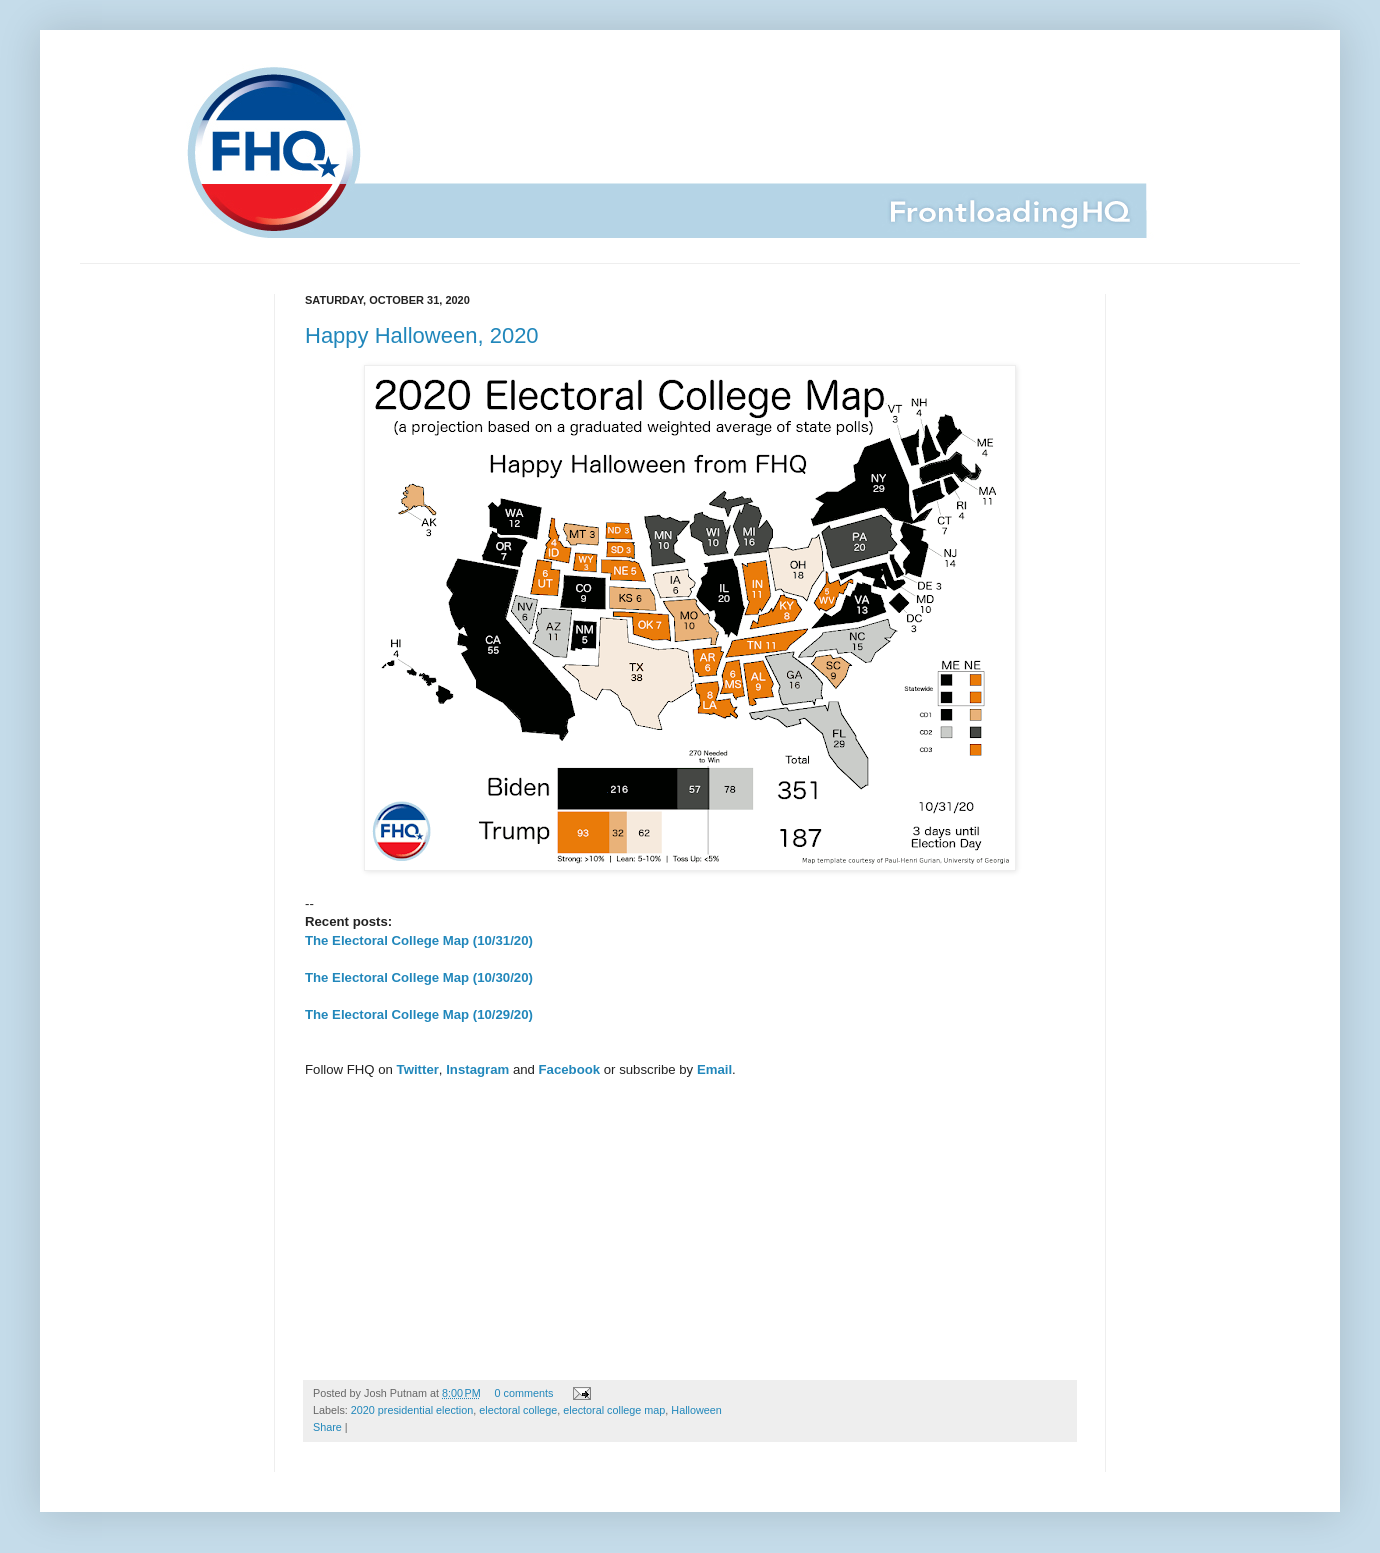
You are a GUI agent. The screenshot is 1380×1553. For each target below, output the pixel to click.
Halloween (696, 1410)
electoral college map (614, 1410)
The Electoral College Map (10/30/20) (419, 977)
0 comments (524, 1393)
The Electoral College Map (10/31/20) (419, 940)
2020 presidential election (412, 1410)
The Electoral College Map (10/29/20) (419, 1014)
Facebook (570, 1069)
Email (714, 1069)
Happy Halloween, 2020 (422, 335)
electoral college (518, 1410)
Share (327, 1427)
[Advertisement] (690, 1220)
